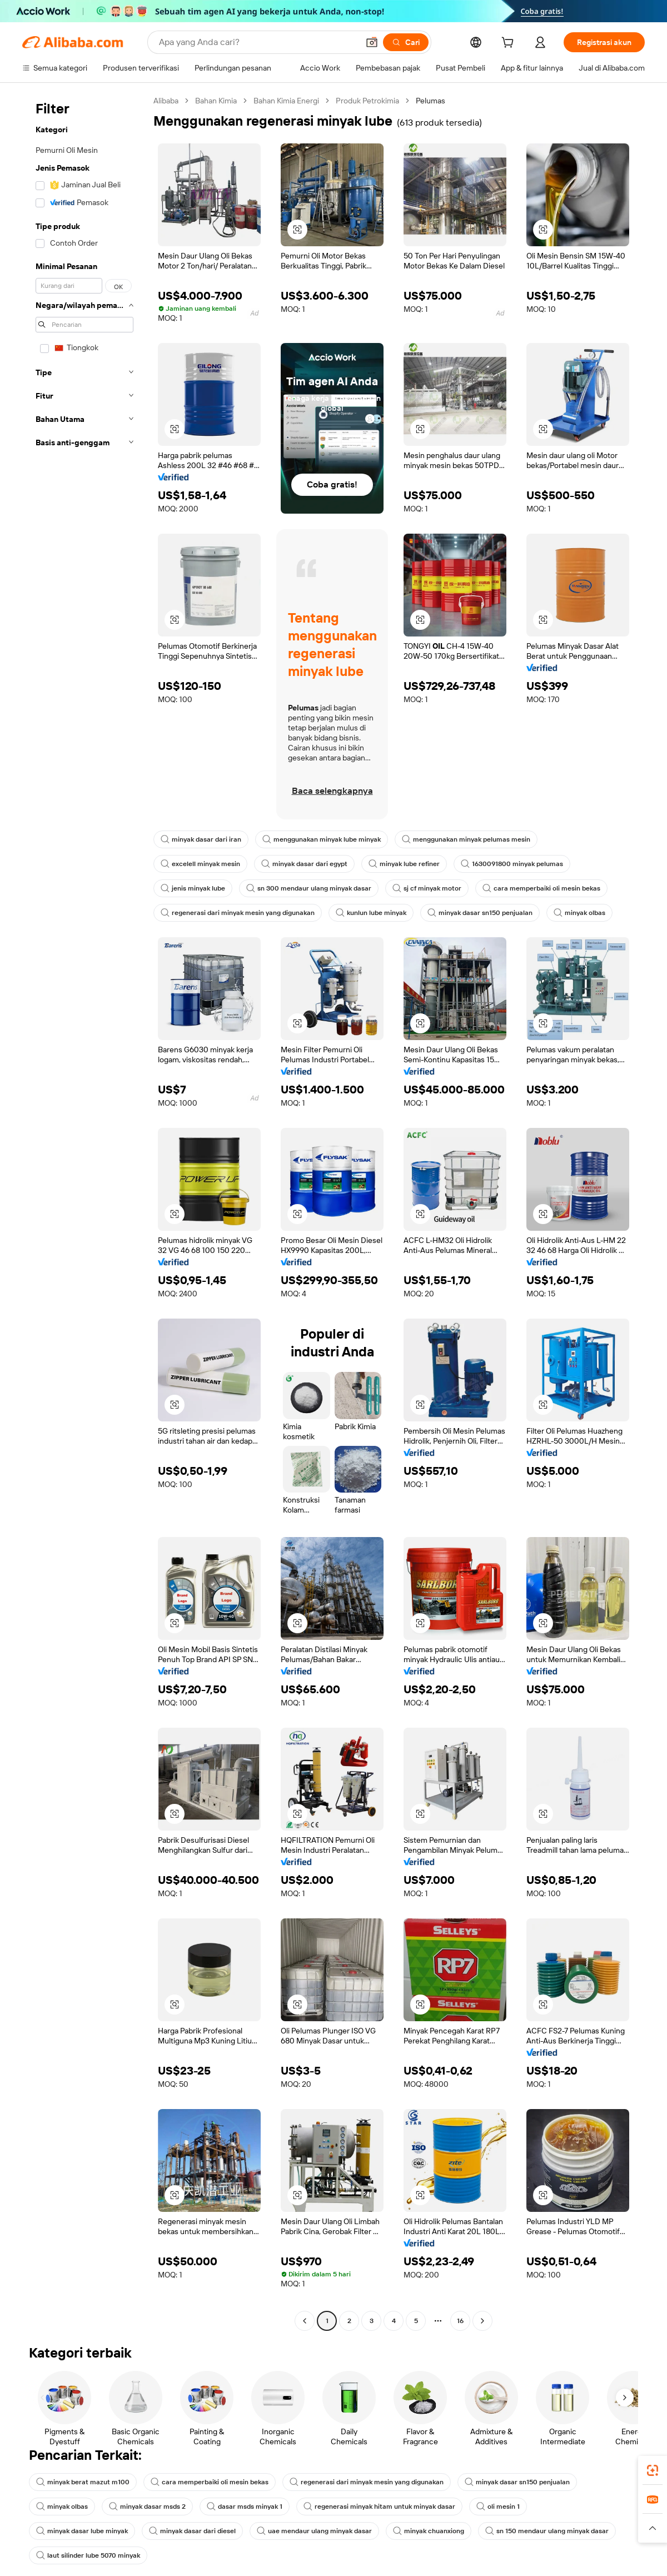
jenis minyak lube (193, 888)
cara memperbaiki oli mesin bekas (541, 888)
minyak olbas (579, 912)
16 (460, 2321)
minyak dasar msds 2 (147, 2506)
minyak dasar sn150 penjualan (479, 912)
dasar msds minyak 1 (244, 2506)
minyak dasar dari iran (201, 839)
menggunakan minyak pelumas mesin (466, 839)
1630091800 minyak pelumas (512, 863)
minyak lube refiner (404, 863)
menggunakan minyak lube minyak (321, 839)
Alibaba (165, 100)
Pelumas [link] (430, 100)
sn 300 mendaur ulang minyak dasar (308, 888)
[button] (652, 2528)
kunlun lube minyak (371, 912)
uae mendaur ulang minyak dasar (314, 2531)
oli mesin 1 (498, 2506)
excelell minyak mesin (200, 863)
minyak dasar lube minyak (82, 2531)
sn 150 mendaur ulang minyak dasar (547, 2531)
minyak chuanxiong (428, 2531)
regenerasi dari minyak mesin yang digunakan (238, 912)
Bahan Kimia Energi (286, 100)
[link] (652, 2470)
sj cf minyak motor (426, 888)
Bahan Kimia (216, 100)
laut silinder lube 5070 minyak (88, 2555)
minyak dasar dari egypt (304, 863)
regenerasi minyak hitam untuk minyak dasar (379, 2506)
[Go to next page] (482, 2321)
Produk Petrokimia (367, 100)
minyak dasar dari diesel (192, 2531)
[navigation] (84, 1212)
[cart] (509, 43)
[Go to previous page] (305, 2321)
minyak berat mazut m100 (83, 2482)
